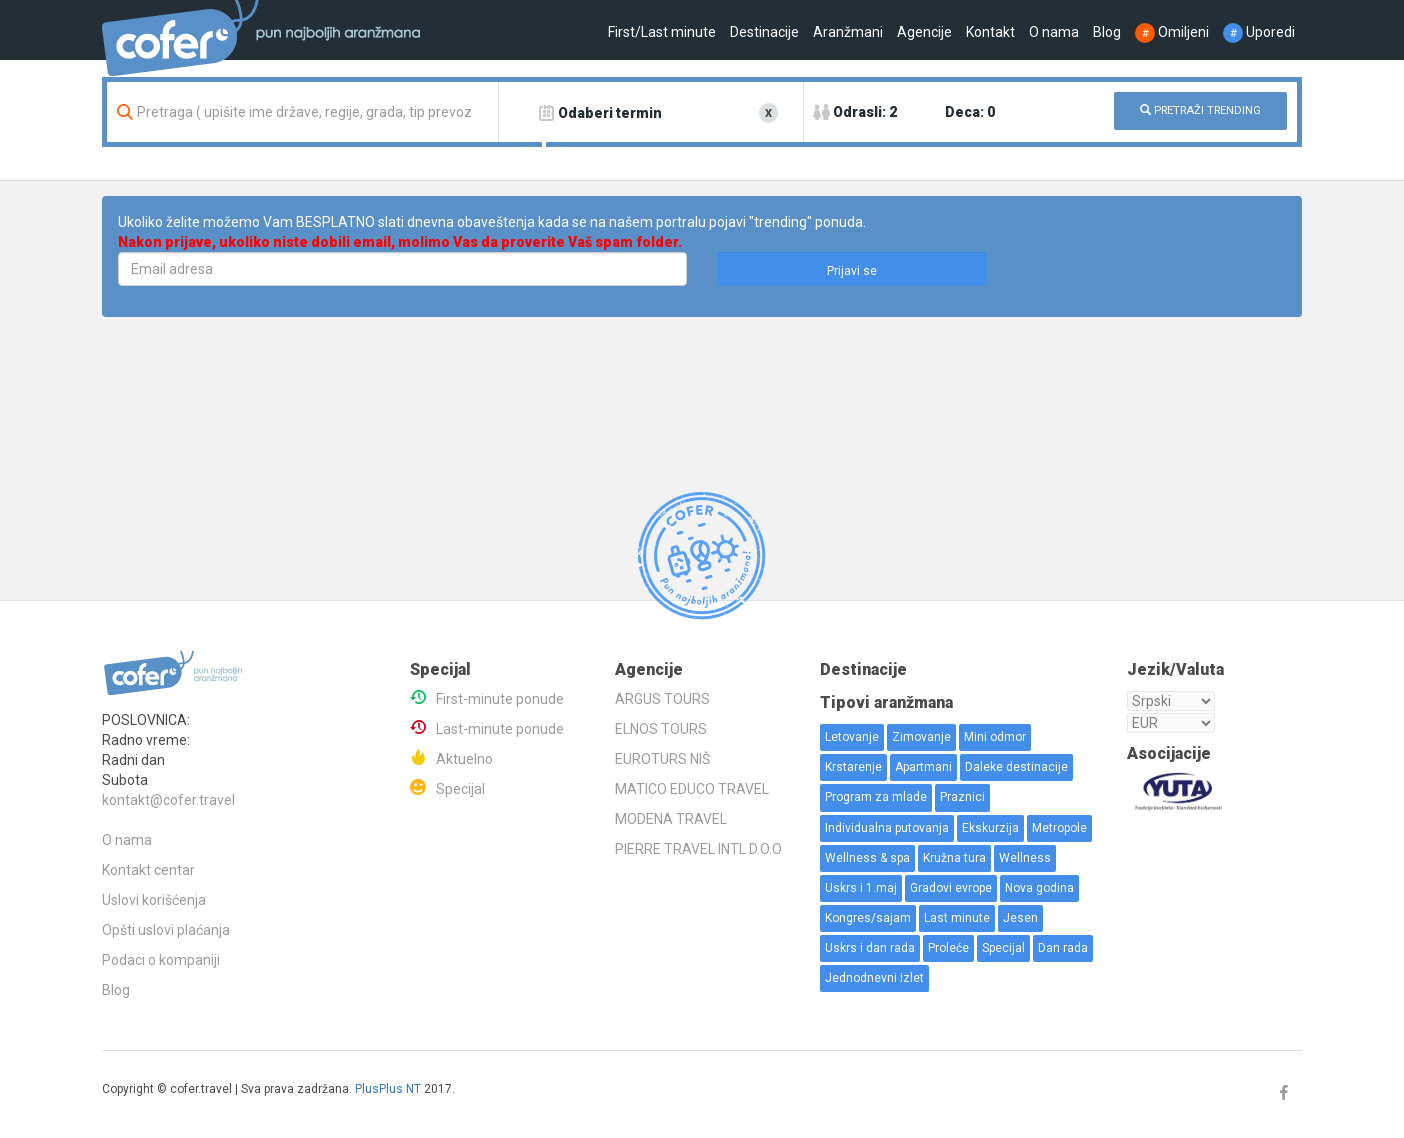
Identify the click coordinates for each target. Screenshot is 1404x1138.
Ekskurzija (990, 828)
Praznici (962, 797)
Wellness (1025, 858)
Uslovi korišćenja (154, 900)
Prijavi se (852, 271)
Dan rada (1063, 948)
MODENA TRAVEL (671, 819)
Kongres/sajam (868, 918)
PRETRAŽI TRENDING (1200, 110)
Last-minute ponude (500, 729)
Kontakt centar (148, 870)
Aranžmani (848, 32)
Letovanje (852, 737)
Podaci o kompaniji (161, 960)
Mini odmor (995, 737)
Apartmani (923, 767)
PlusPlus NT (388, 1089)
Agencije (924, 32)
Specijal (460, 789)
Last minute (957, 918)
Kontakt (990, 32)
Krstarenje (853, 767)
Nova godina (1039, 888)
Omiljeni (1172, 32)
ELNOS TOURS (661, 729)
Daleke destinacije (1016, 767)
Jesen (1020, 918)
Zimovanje (921, 737)
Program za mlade (876, 797)
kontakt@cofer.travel (168, 800)
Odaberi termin (610, 113)
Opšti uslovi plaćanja (166, 930)
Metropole (1059, 828)
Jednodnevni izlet (874, 978)
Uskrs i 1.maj (861, 888)
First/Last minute (662, 32)
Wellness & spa (867, 858)
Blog (1107, 32)
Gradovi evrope (951, 888)
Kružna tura (954, 858)
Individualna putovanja (887, 828)
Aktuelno (464, 759)
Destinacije (764, 32)
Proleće (948, 948)
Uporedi (1259, 32)
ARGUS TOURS (662, 699)
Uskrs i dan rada (870, 948)
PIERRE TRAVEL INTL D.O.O (698, 849)
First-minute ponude (500, 699)
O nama (1054, 32)
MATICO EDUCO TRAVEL (692, 789)
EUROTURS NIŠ (662, 759)
